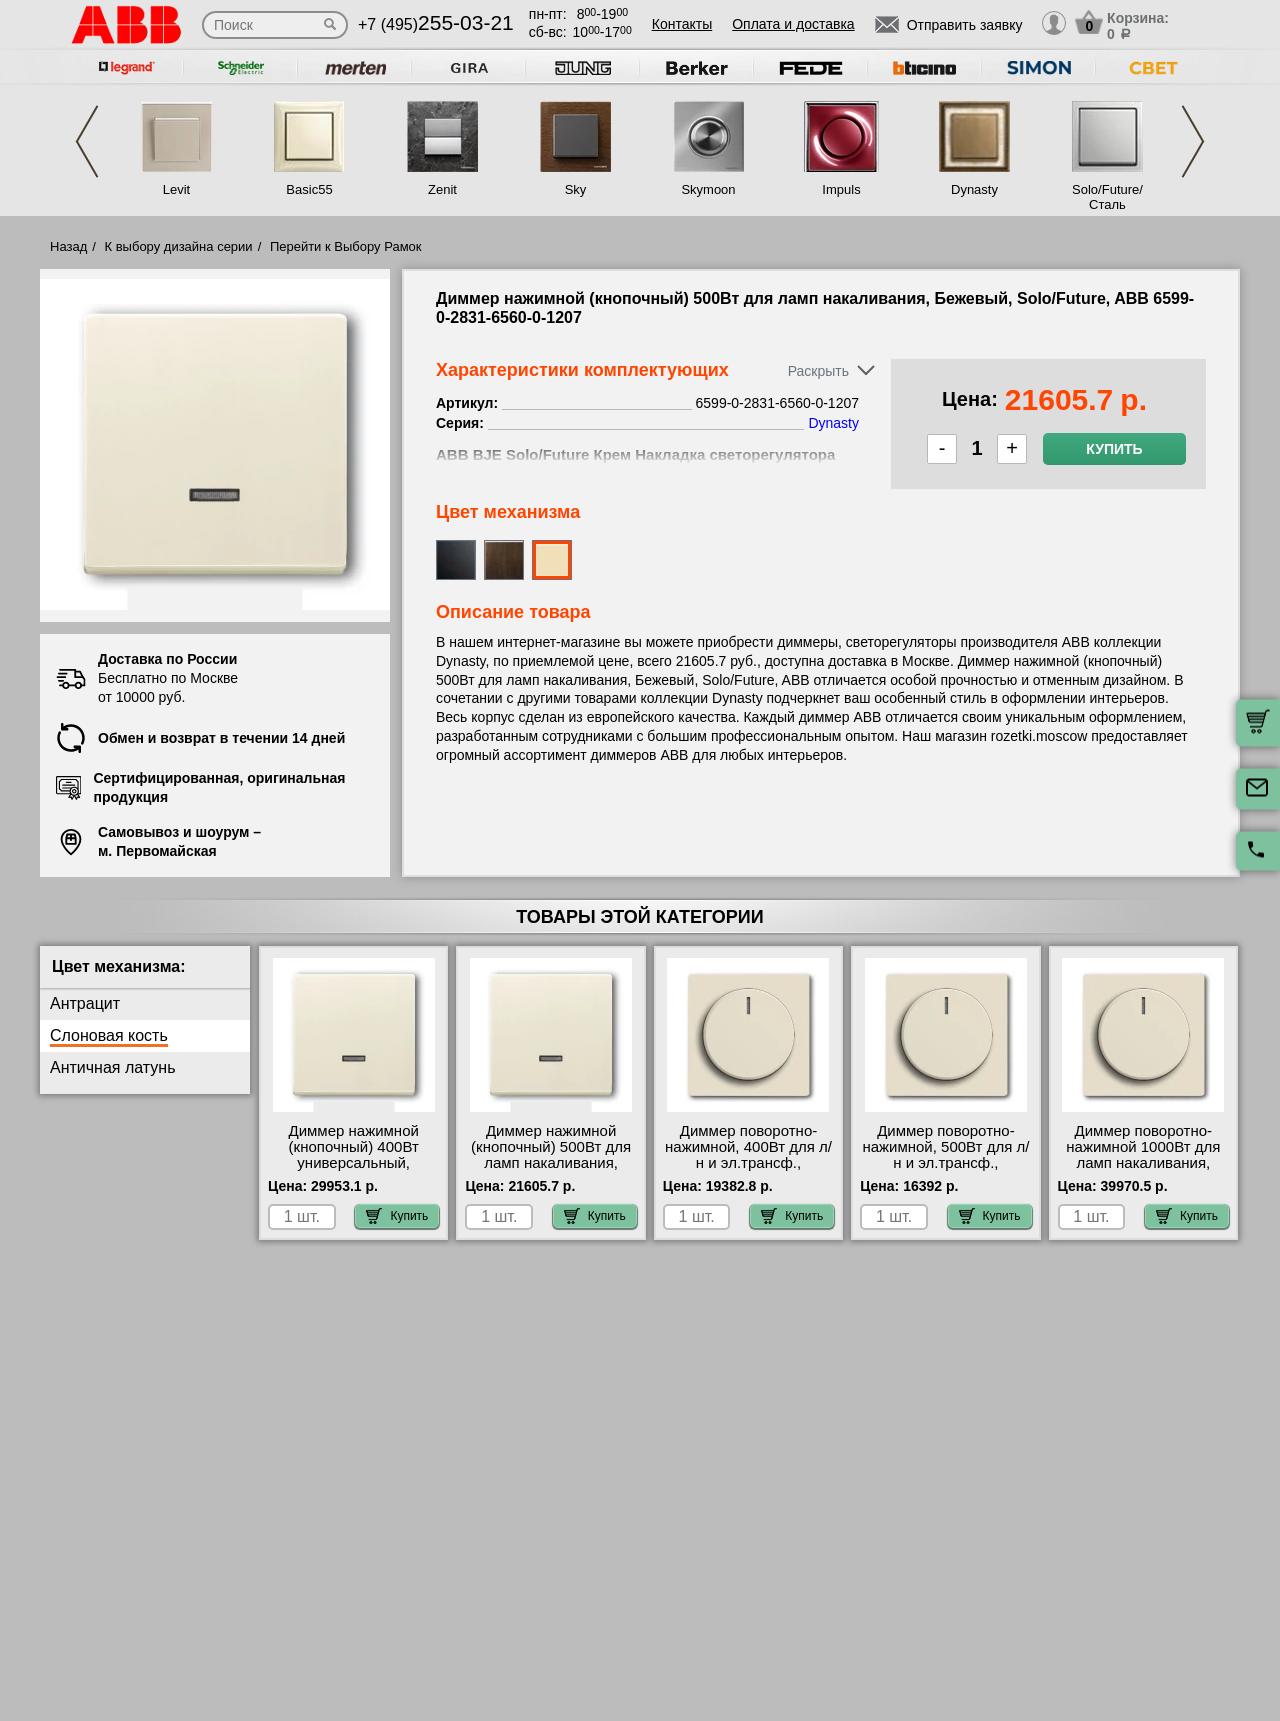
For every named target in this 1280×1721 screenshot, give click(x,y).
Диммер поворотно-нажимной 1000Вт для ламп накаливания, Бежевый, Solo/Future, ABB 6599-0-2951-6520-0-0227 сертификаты (1143, 1171)
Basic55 (309, 189)
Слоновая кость (109, 1035)
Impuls (841, 189)
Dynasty (974, 189)
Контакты (682, 24)
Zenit (442, 189)
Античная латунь (113, 1067)
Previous (87, 141)
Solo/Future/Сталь (1107, 197)
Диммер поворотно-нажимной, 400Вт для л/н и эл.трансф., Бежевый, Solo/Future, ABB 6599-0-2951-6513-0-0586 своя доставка (748, 1171)
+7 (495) (436, 24)
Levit (176, 189)
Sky (576, 189)
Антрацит (85, 1003)
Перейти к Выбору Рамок (346, 246)
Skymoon (708, 189)
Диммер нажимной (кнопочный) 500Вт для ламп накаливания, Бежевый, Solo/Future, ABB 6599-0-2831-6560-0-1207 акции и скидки (551, 1171)
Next (1193, 141)
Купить (1114, 449)
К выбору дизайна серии (179, 246)
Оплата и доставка (793, 24)
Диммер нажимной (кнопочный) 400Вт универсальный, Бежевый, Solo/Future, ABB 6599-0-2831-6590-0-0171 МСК (353, 1171)
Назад (68, 246)
